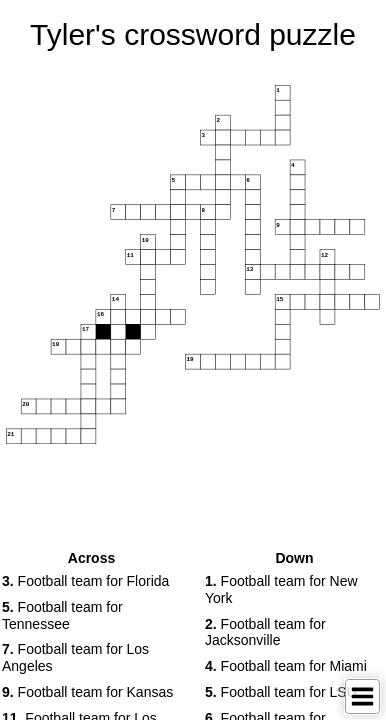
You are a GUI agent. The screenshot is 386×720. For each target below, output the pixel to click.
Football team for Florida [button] (85, 581)
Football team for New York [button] (281, 589)
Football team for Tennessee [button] (62, 615)
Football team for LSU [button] (281, 692)
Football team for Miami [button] (286, 666)
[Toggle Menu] (362, 696)
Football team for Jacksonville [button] (265, 632)
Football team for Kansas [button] (87, 692)
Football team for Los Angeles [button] (75, 657)
